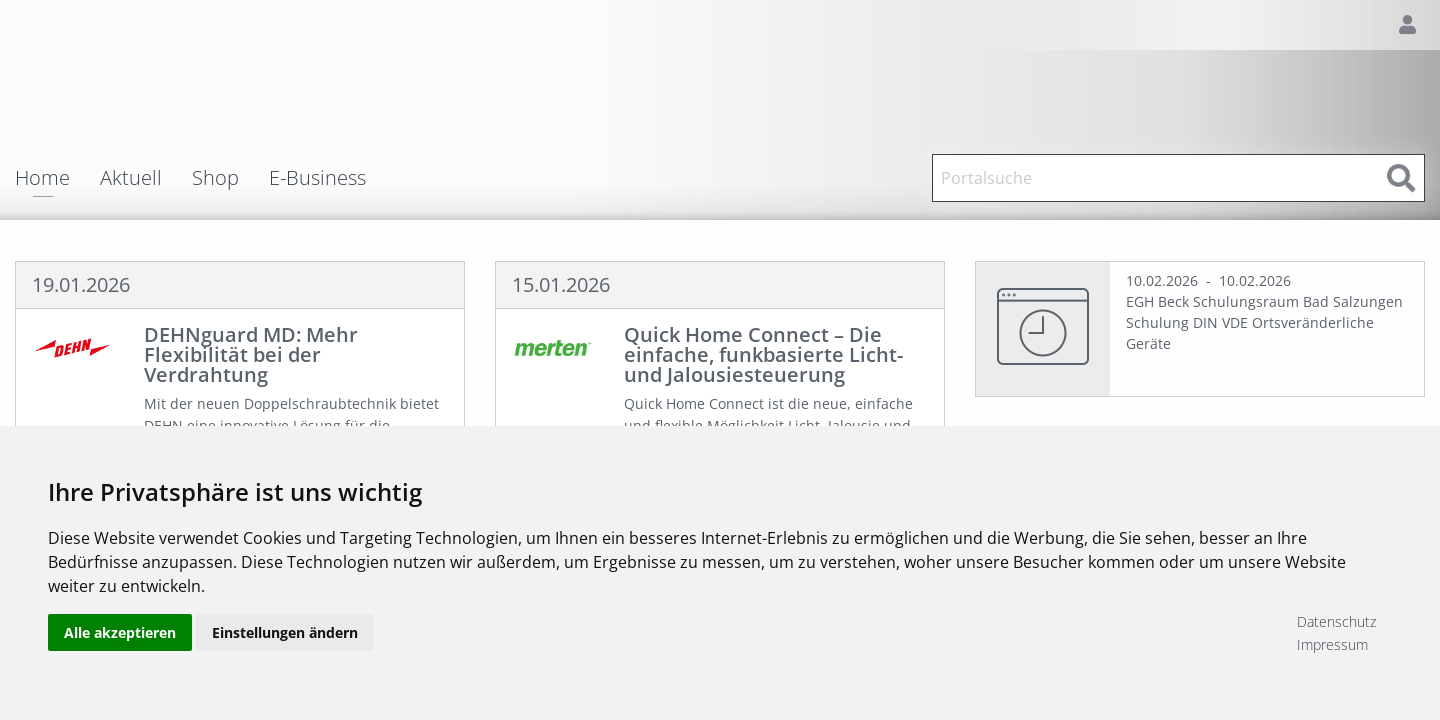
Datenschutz (1336, 621)
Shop (215, 178)
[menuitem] (57, 178)
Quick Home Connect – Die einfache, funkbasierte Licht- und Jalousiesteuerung (763, 354)
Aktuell (131, 178)
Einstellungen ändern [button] (285, 632)
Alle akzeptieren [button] (120, 632)
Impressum (1332, 644)
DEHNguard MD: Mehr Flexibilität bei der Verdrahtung (251, 354)
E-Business (317, 178)
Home (42, 179)
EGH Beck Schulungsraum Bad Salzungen (1264, 301)
